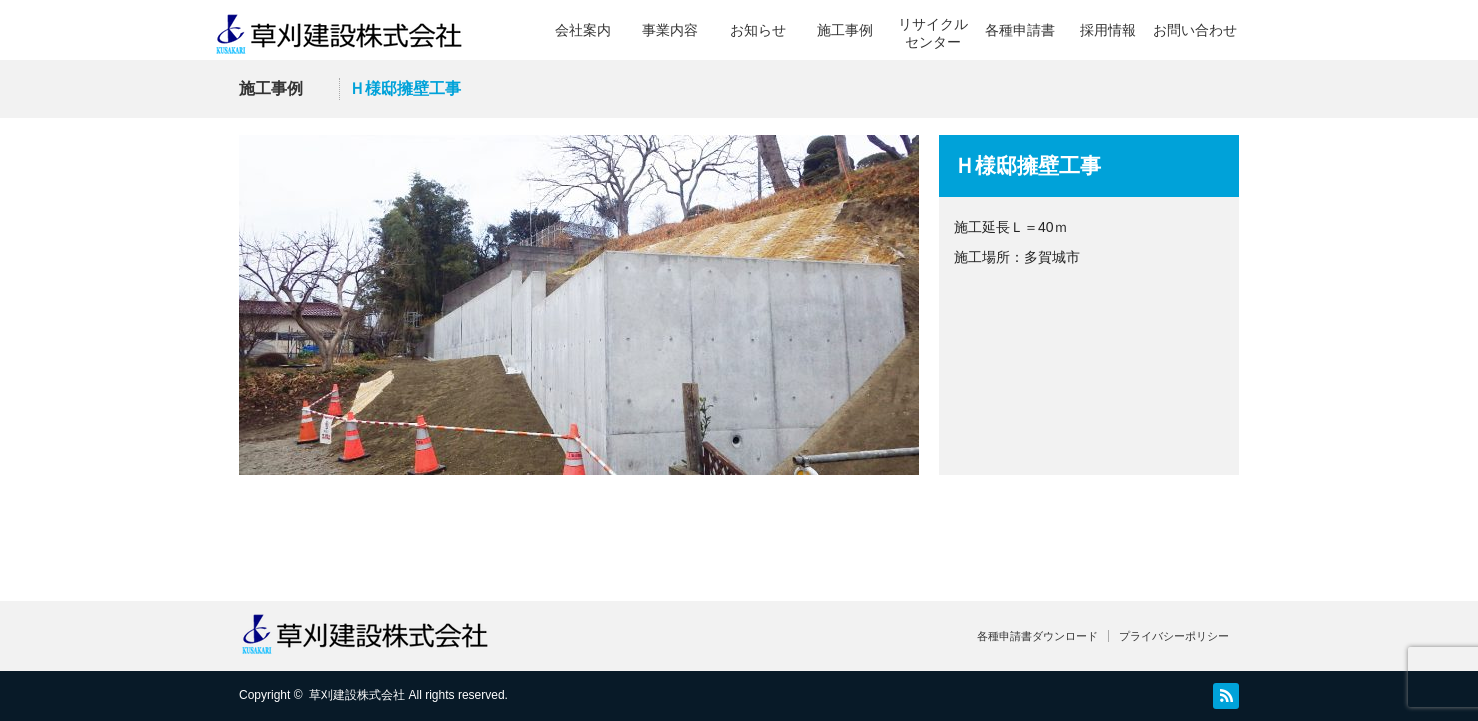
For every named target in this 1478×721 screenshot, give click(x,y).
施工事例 (845, 30)
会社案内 (583, 30)
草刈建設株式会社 (357, 695)
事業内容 (670, 30)
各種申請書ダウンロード (1037, 636)
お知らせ (758, 30)
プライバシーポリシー (1174, 636)
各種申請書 (1020, 30)
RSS (1226, 696)
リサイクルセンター (933, 33)
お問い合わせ (1195, 30)
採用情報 (1108, 30)
